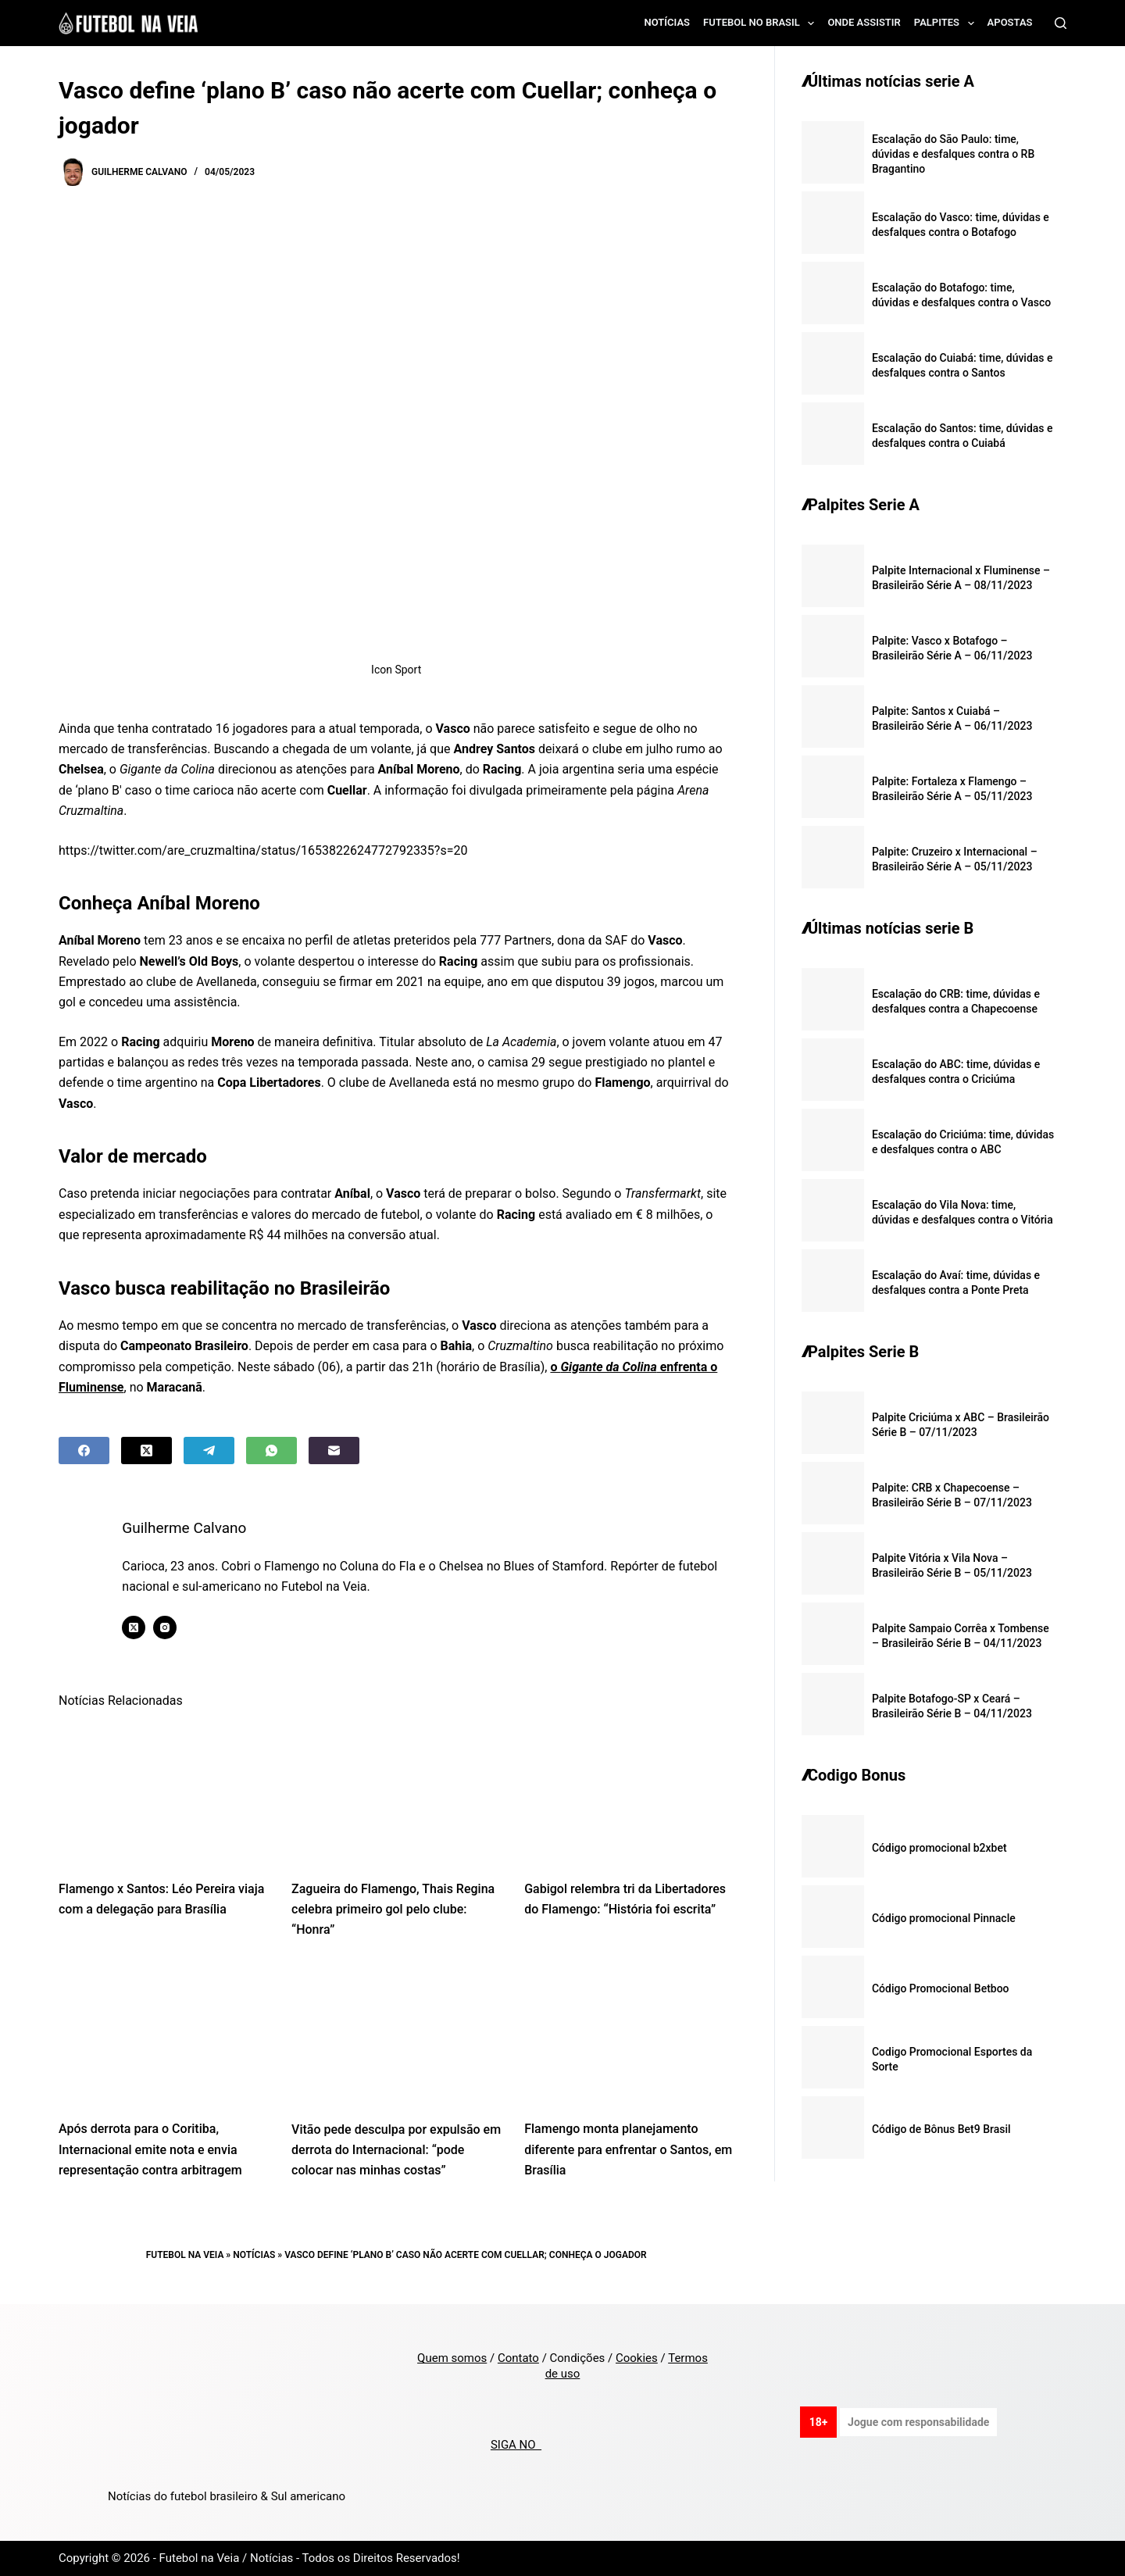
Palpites (947, 23)
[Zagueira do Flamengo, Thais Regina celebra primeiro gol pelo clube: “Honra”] (396, 1793)
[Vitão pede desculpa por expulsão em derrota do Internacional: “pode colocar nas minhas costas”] (396, 2034)
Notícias (668, 22)
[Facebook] (84, 1450)
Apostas (1010, 22)
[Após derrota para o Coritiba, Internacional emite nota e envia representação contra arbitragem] (163, 2034)
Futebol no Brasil (761, 23)
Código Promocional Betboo (940, 1988)
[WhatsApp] (271, 1450)
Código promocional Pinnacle (944, 1918)
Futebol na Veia (185, 2254)
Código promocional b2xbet (939, 1848)
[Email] (334, 1450)
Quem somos (452, 2358)
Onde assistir (863, 22)
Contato (518, 2358)
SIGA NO (516, 2445)
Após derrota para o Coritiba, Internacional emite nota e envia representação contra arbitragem (150, 2149)
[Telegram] (209, 1450)
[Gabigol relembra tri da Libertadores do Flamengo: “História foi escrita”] (629, 1793)
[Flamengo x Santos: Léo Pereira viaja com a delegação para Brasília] (163, 1793)
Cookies (637, 2358)
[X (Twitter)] (146, 1450)
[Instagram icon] (172, 1627)
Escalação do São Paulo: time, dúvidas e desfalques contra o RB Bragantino (953, 154)
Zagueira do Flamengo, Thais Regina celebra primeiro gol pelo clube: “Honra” (393, 1909)
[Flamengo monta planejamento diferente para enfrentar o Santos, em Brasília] (629, 2034)
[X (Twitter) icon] (141, 1627)
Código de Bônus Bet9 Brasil (941, 2129)
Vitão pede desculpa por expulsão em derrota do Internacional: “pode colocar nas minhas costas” (396, 2150)
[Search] (1060, 23)
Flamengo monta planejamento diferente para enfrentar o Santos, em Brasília (628, 2149)
